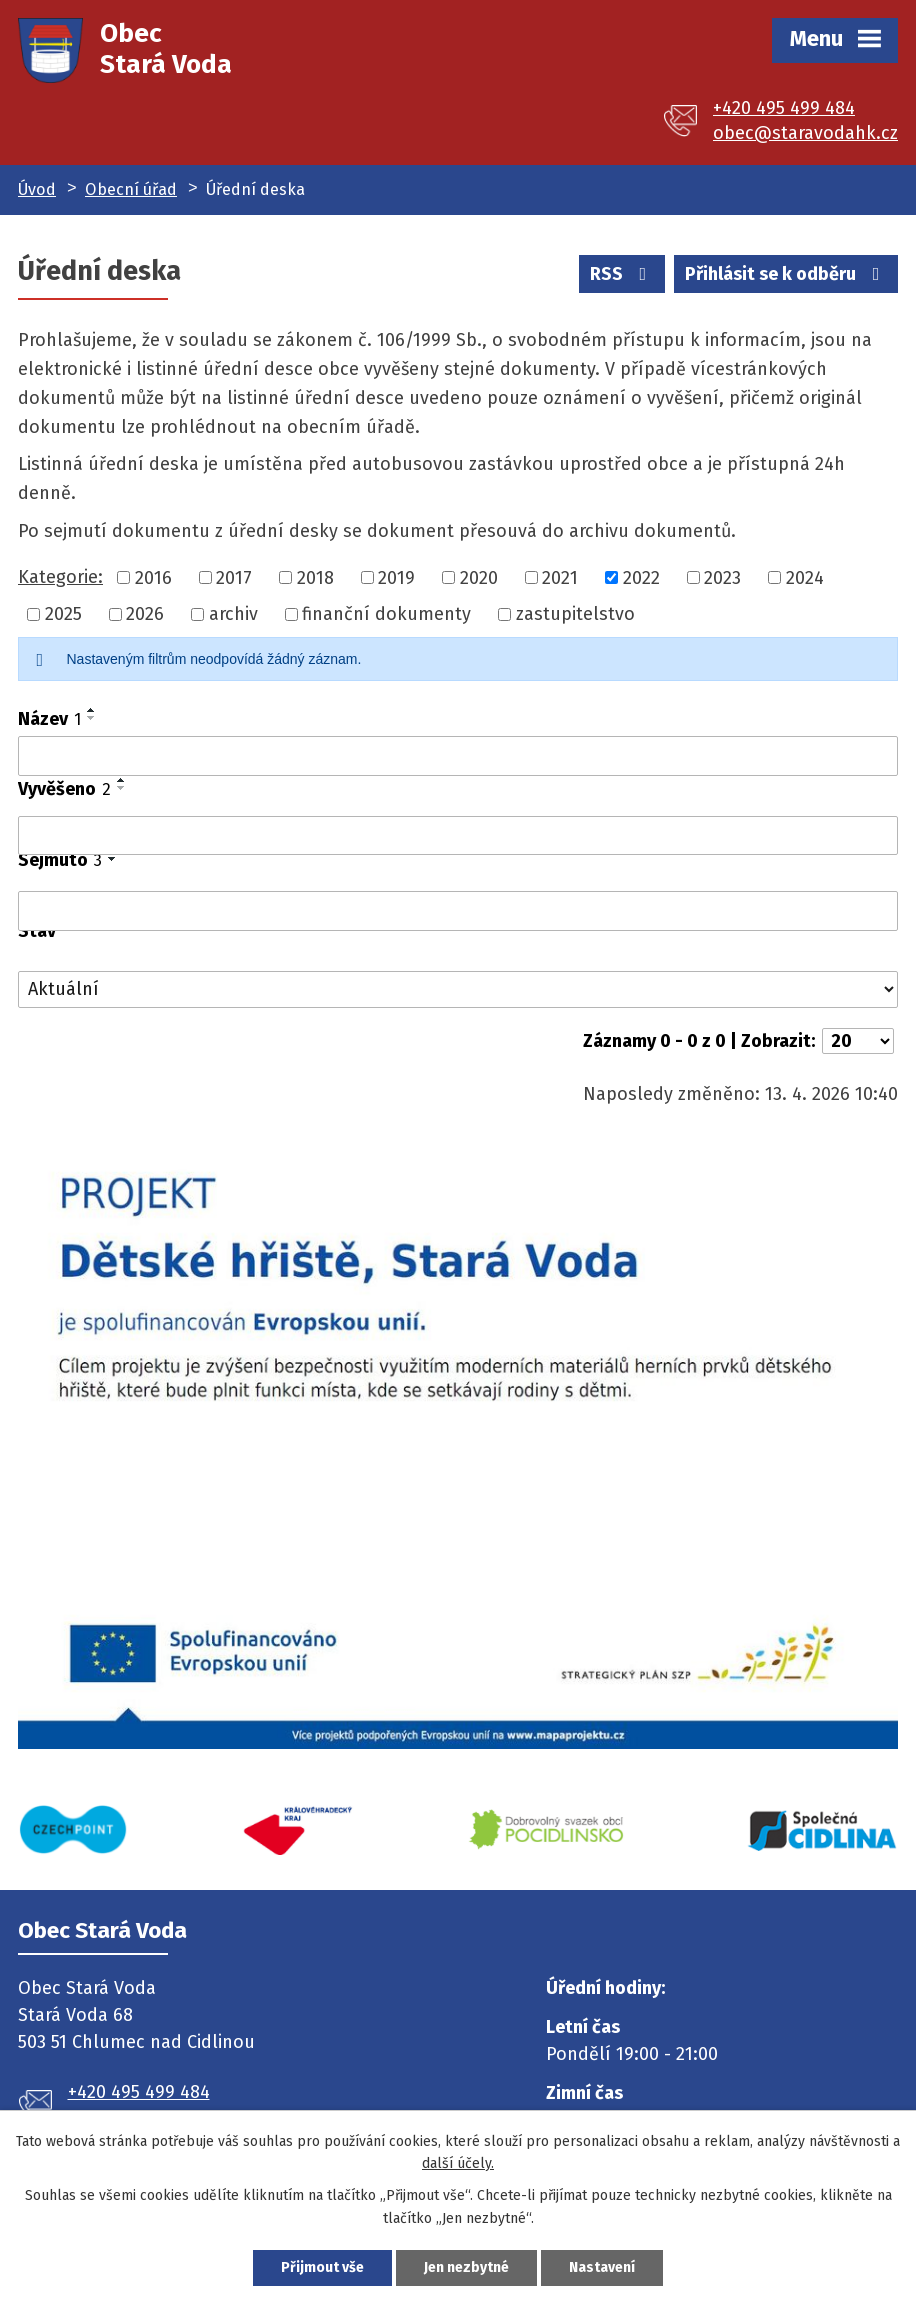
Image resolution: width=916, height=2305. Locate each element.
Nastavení (602, 2267)
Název (49, 719)
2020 (479, 577)
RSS (622, 274)
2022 (641, 577)
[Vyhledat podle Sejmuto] (458, 911)
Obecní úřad (131, 189)
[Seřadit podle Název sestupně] (92, 718)
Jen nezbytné (466, 2267)
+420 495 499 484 (784, 108)
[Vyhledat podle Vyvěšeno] (458, 836)
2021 (560, 577)
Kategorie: (60, 577)
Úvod (37, 189)
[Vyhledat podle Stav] (458, 989)
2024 (805, 577)
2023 (722, 577)
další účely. (458, 2163)
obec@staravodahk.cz (805, 133)
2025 (63, 614)
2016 (153, 577)
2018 (315, 577)
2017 (234, 577)
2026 (145, 614)
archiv (233, 614)
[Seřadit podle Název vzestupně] (92, 710)
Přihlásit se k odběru (786, 274)
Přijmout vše (322, 2267)
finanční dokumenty (386, 614)
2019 (396, 577)
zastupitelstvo (575, 614)
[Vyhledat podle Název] (458, 756)
